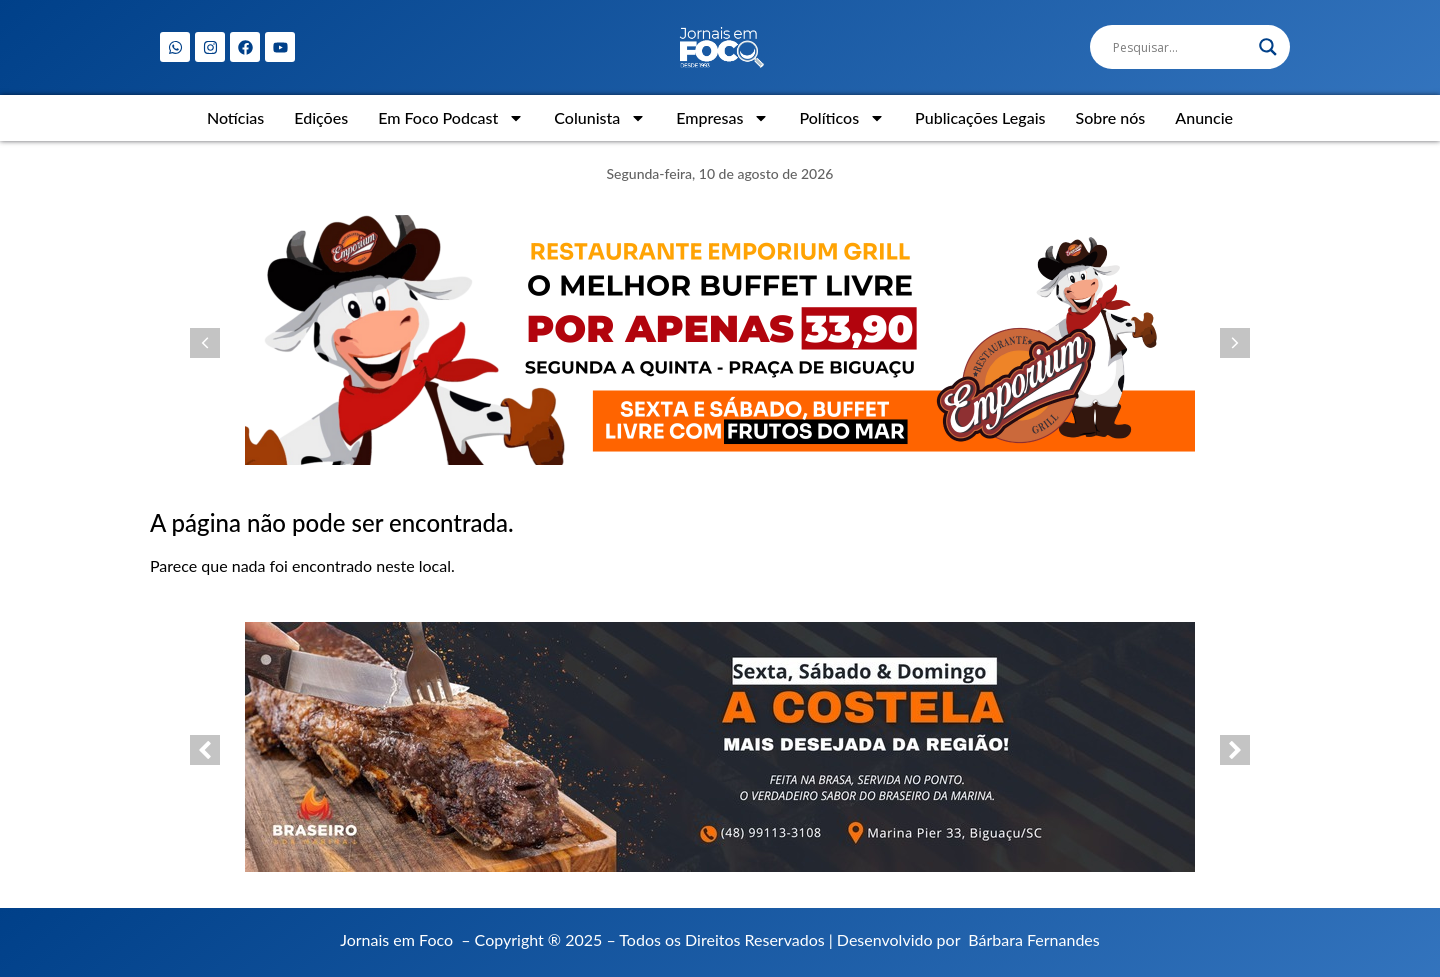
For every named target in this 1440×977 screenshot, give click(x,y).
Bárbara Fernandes (1033, 939)
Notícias (235, 117)
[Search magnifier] (1268, 47)
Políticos (842, 118)
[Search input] (1181, 47)
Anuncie (1204, 117)
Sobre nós (1110, 117)
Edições (321, 117)
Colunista (600, 118)
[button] (205, 343)
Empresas (722, 118)
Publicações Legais (980, 117)
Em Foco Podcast (451, 118)
